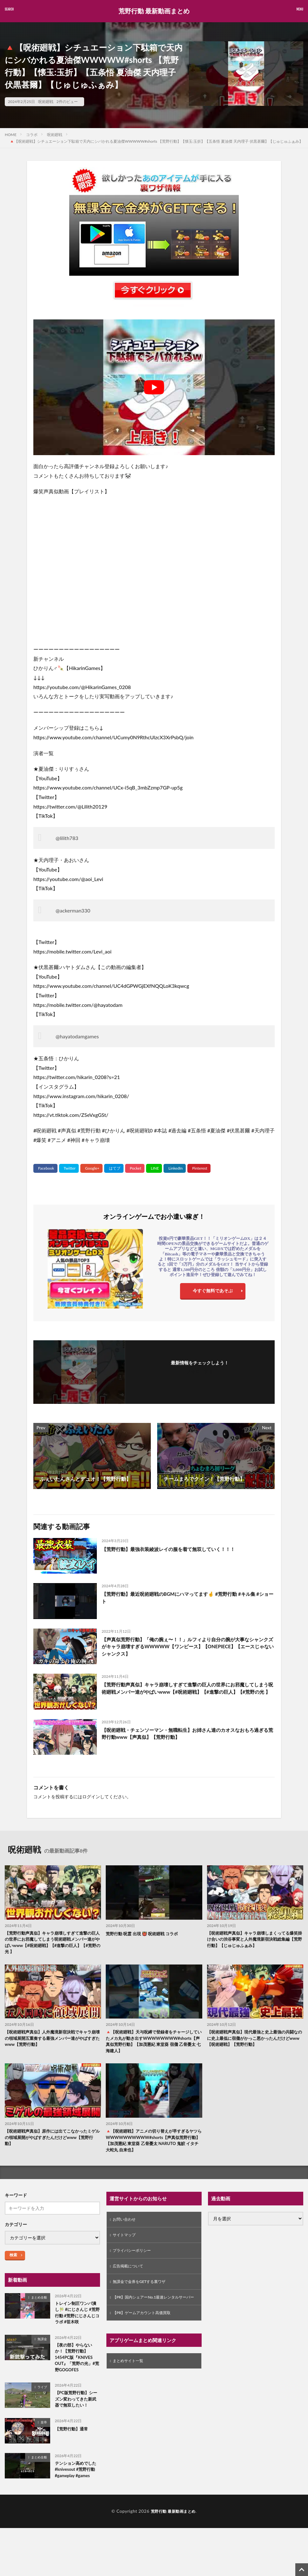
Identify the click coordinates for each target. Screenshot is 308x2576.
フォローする (199, 1371)
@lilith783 (67, 838)
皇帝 (44, 2434)
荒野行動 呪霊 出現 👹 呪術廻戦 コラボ (144, 1933)
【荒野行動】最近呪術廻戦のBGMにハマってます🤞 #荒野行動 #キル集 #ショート (188, 1598)
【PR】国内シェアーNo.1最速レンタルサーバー (152, 2312)
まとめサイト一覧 (130, 2380)
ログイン (91, 1796)
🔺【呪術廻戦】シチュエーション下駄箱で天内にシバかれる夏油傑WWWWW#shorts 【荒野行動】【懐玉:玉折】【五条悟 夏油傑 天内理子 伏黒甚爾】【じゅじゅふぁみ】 (156, 141)
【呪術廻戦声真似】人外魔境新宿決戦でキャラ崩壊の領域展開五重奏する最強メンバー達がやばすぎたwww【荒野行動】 (51, 2041)
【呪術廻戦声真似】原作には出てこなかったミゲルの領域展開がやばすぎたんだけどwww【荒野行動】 (52, 2142)
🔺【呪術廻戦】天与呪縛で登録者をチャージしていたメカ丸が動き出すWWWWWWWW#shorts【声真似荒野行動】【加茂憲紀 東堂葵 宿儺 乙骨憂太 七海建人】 (153, 2044)
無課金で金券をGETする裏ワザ (144, 2291)
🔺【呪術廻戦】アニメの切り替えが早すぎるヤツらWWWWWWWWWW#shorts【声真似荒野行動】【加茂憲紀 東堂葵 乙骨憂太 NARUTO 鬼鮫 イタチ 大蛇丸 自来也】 (153, 2145)
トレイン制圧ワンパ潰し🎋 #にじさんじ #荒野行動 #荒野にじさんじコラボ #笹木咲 (77, 2319)
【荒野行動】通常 (72, 2440)
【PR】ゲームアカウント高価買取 (146, 2331)
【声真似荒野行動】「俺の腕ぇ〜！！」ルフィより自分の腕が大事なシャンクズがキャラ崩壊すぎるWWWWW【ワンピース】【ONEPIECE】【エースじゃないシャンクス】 (188, 1647)
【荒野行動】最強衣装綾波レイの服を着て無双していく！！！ (173, 1549)
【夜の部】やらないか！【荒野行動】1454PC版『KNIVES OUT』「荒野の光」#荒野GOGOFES (76, 2366)
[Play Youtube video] (154, 387)
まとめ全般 (39, 2303)
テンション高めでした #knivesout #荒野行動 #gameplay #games (77, 2481)
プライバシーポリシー (135, 2258)
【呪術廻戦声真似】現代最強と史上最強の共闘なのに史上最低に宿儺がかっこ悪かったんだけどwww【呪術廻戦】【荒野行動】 (253, 2041)
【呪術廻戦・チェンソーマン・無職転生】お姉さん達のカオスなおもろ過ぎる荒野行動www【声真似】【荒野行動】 (188, 1734)
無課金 (42, 2346)
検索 (13, 2260)
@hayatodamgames (77, 1036)
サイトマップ (126, 2242)
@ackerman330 (73, 910)
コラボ (31, 134)
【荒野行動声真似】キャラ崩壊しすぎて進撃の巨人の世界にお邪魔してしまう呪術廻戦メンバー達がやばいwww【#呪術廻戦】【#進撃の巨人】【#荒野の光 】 (188, 1692)
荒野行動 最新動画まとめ (154, 11)
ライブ (42, 2397)
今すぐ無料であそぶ (213, 1292)
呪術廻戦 (45, 101)
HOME (11, 134)
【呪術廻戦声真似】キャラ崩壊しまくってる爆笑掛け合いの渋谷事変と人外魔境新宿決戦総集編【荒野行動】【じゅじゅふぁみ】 (253, 1940)
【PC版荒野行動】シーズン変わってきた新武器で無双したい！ (77, 2410)
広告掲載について (130, 2275)
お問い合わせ (126, 2225)
